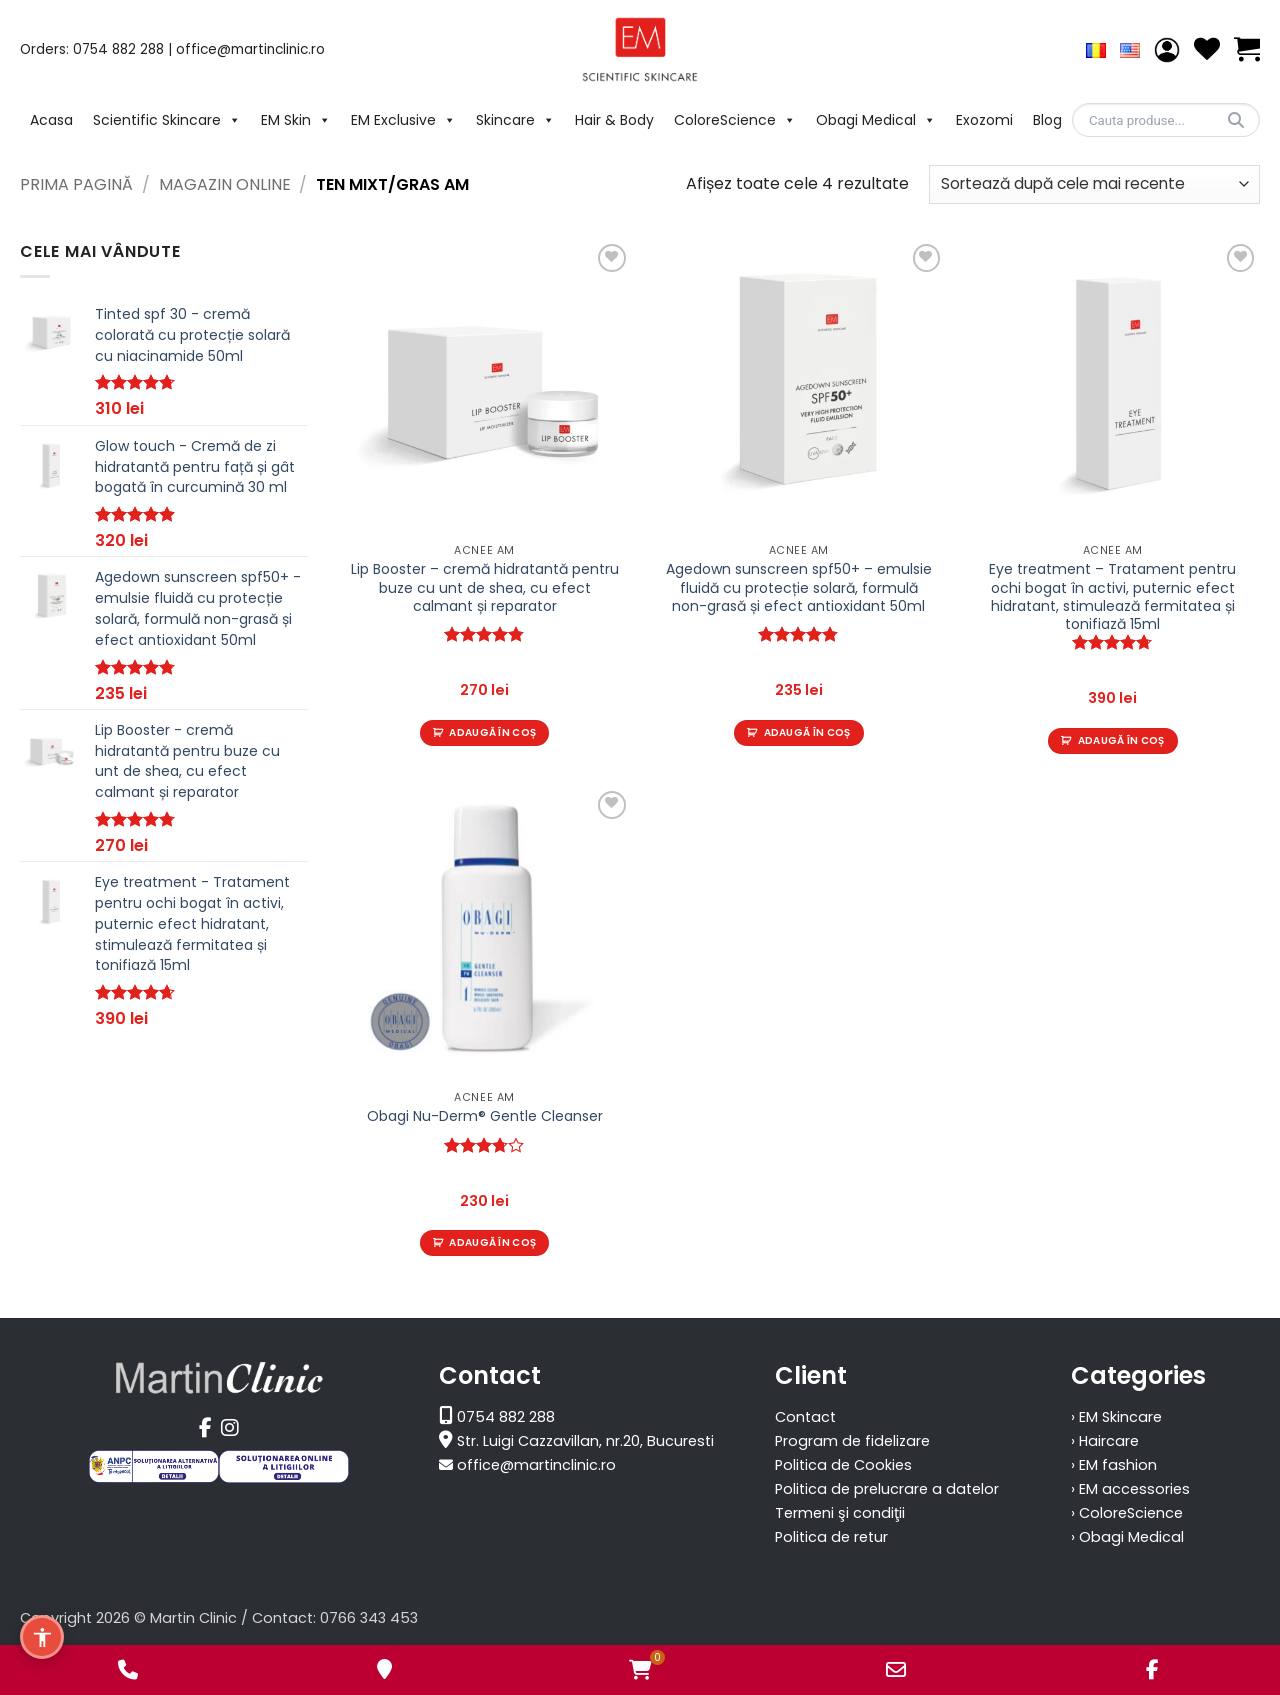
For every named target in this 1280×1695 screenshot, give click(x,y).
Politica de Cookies (843, 1465)
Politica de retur (831, 1537)
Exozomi (984, 120)
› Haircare (1105, 1441)
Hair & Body (614, 120)
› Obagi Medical (1127, 1537)
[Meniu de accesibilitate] (42, 1637)
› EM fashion (1114, 1465)
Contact (805, 1417)
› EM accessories (1130, 1489)
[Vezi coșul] (1247, 49)
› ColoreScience (1127, 1513)
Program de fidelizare (852, 1441)
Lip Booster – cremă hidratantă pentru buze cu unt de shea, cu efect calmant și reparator (485, 587)
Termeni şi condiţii (840, 1513)
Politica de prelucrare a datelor (887, 1489)
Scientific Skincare (167, 120)
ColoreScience (735, 120)
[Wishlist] (1207, 49)
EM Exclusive (403, 120)
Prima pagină (76, 184)
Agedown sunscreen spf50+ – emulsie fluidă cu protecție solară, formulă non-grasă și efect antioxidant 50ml (799, 587)
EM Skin (296, 120)
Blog (1047, 120)
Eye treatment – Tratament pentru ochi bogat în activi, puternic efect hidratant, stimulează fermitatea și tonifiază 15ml (1112, 596)
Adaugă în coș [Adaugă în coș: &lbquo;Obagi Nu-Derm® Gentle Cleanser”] (492, 1242)
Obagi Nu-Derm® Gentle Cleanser (485, 1116)
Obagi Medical (876, 120)
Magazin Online (225, 184)
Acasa (51, 120)
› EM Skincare (1116, 1417)
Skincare (515, 120)
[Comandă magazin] (1094, 184)
